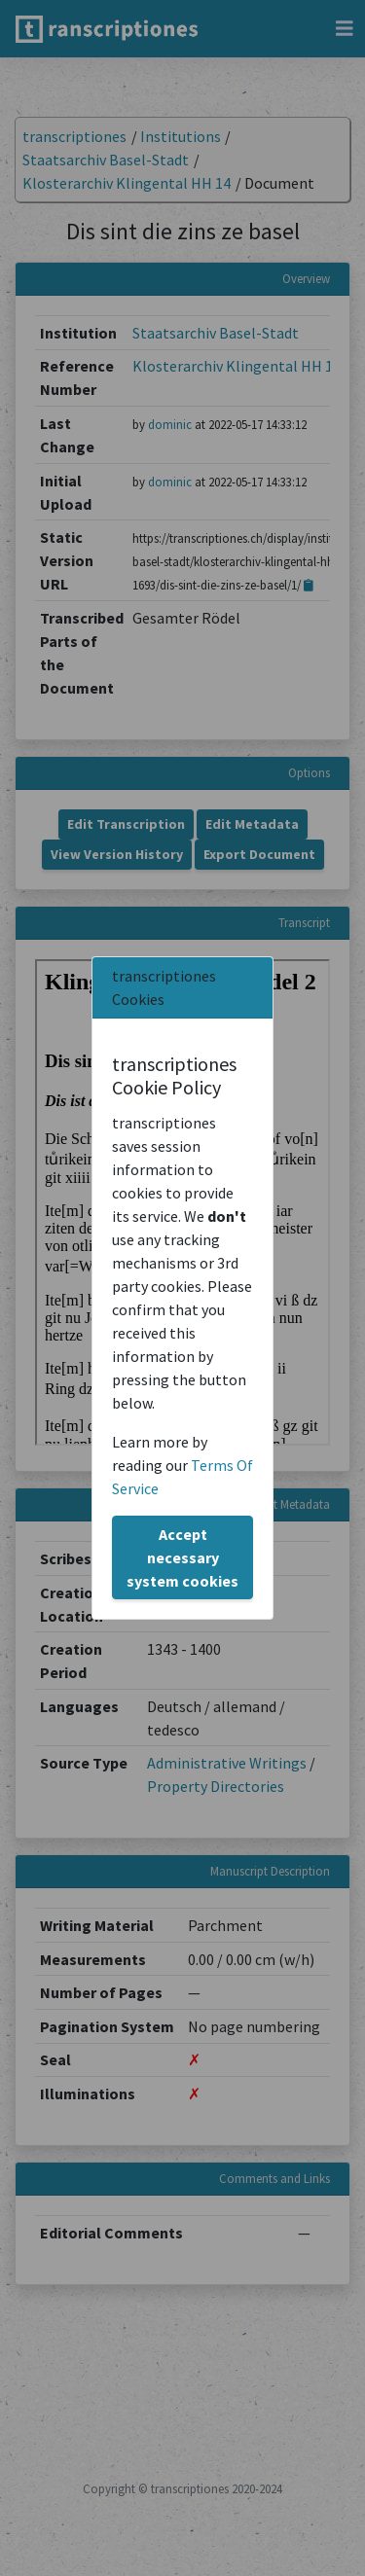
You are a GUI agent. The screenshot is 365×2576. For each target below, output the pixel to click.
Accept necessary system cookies (182, 1557)
